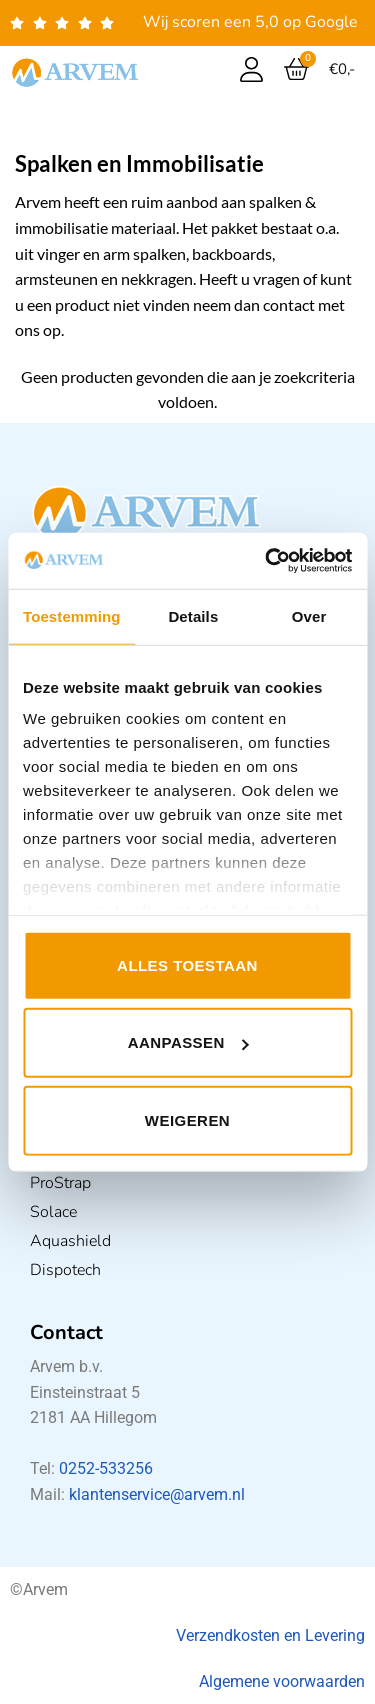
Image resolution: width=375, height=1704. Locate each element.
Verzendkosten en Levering (270, 1635)
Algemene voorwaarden (282, 1681)
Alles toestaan (187, 964)
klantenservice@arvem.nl (157, 1494)
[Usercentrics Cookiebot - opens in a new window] (267, 561)
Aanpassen (188, 1042)
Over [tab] (309, 615)
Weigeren (187, 1119)
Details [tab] (193, 615)
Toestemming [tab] (72, 615)
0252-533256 (106, 1468)
